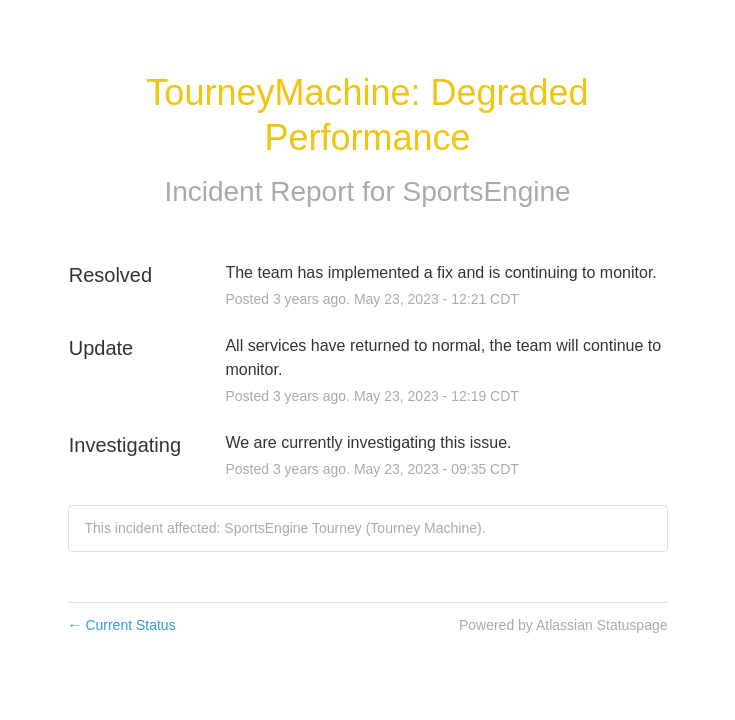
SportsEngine (487, 191)
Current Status (122, 625)
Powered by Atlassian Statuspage (563, 625)
